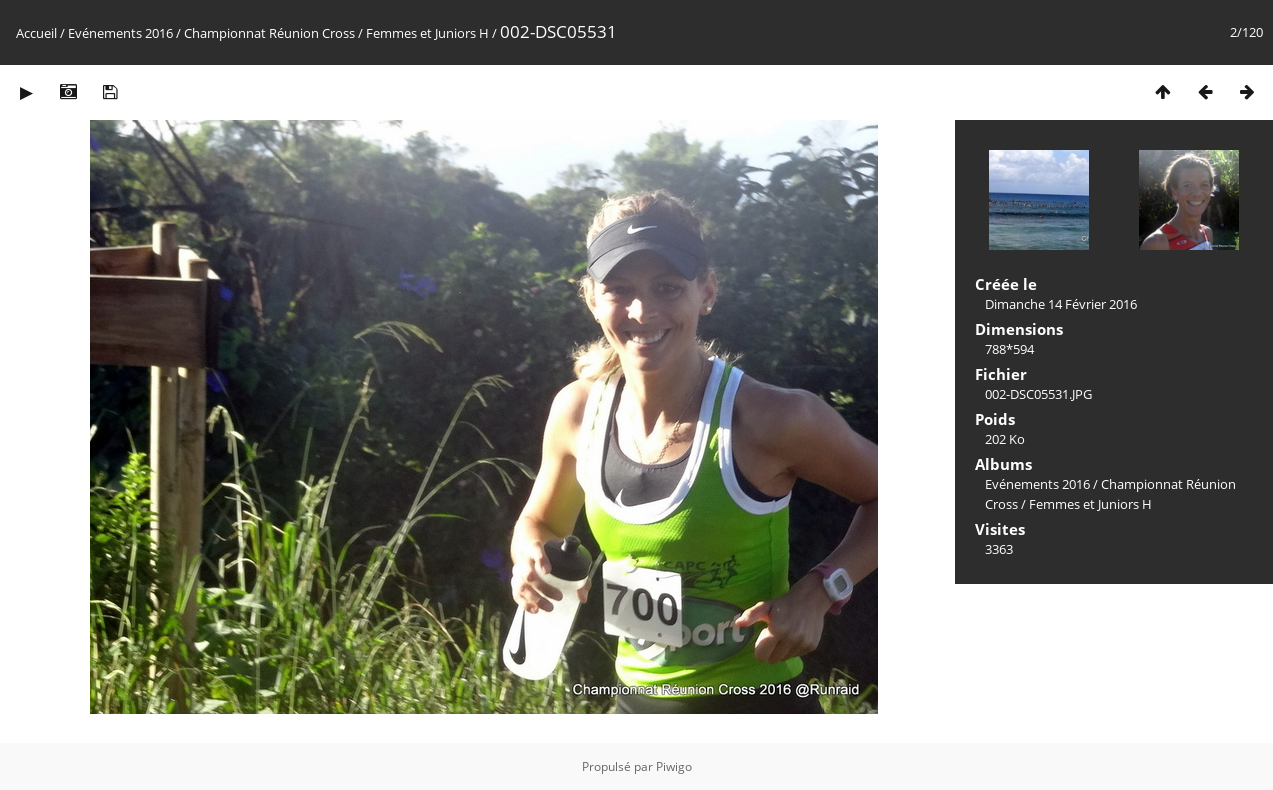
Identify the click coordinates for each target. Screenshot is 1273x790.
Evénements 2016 (120, 33)
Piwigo (674, 766)
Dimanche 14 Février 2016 (1061, 304)
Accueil (36, 33)
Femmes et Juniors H (427, 33)
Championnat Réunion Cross (269, 33)
